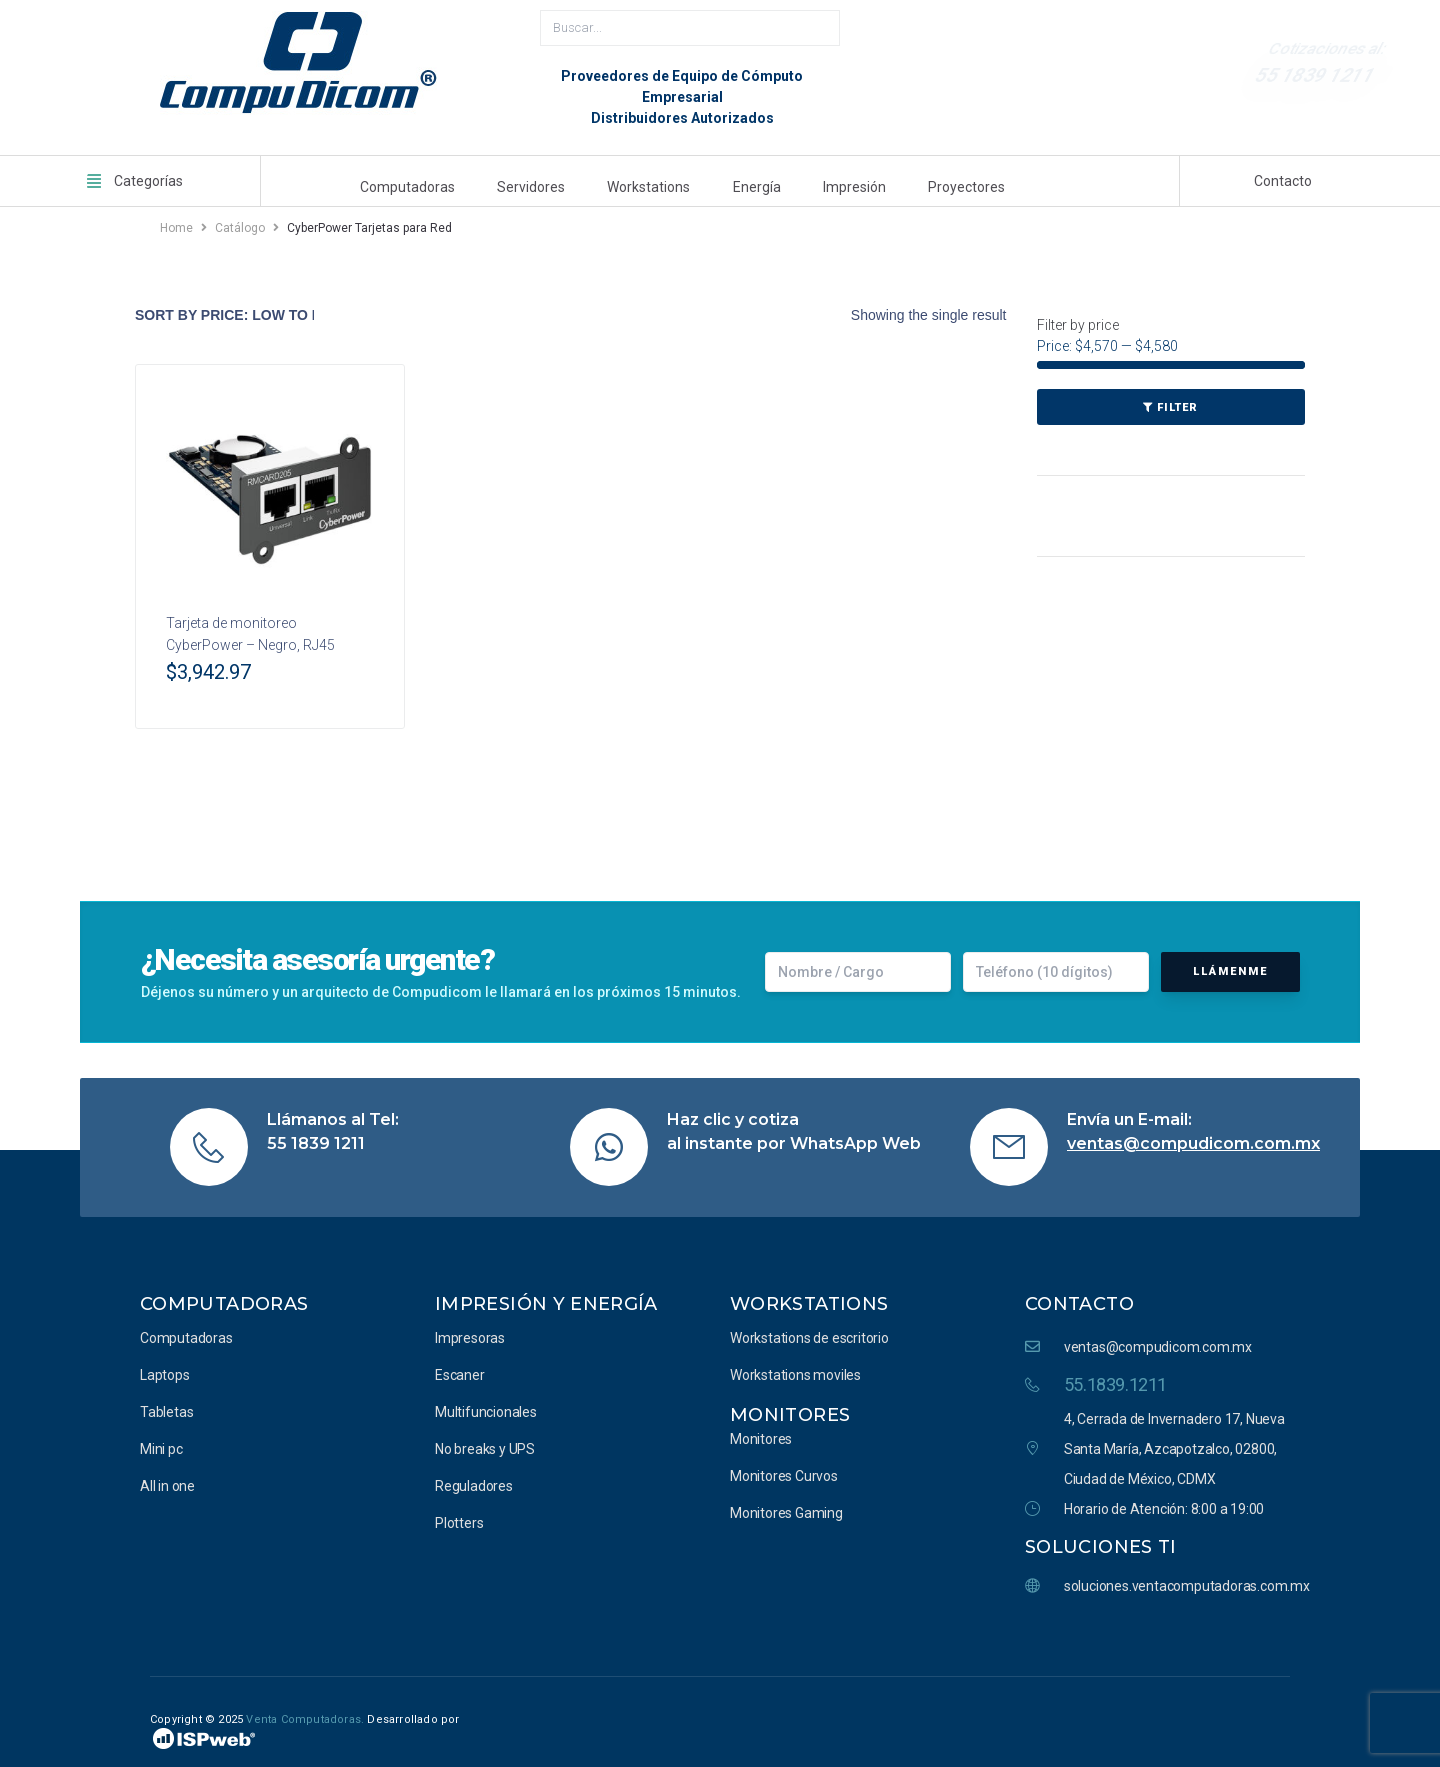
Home (176, 225)
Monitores (790, 1411)
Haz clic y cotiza (733, 1115)
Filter (1177, 404)
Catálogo (240, 225)
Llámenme (1230, 967)
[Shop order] (224, 312)
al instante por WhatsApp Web (794, 1139)
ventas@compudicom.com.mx (1193, 1139)
